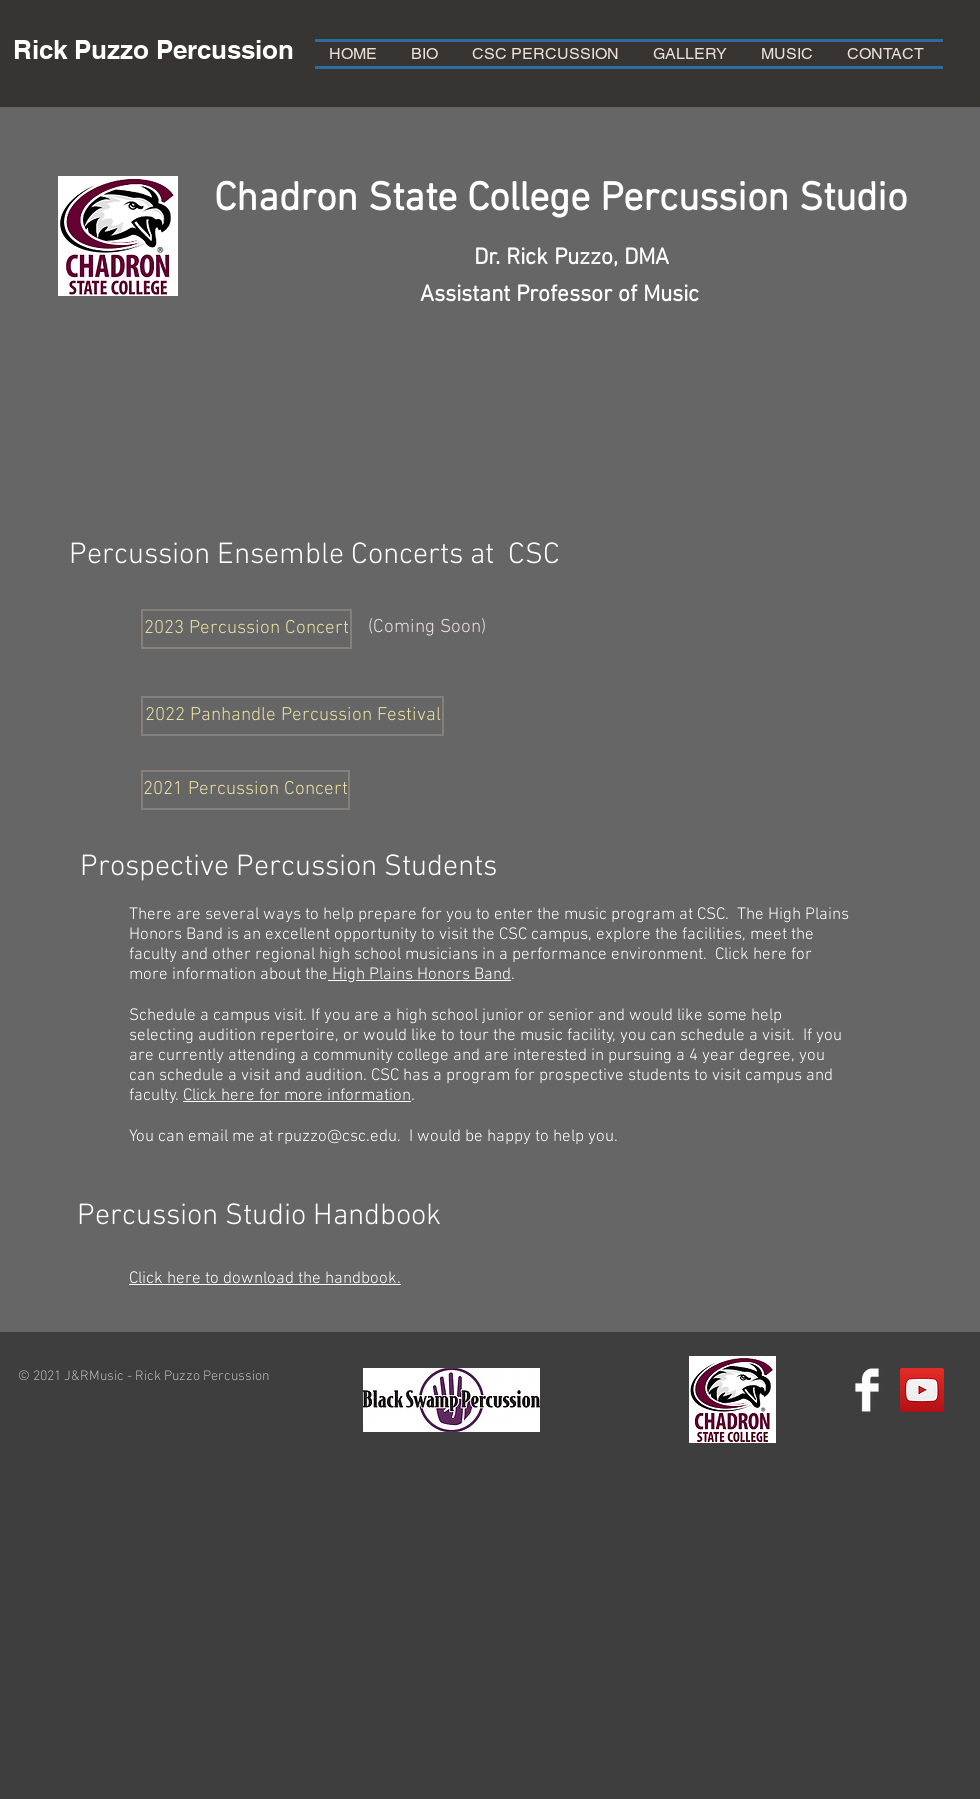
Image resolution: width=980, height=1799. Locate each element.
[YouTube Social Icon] (922, 1390)
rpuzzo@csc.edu (337, 1137)
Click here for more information (297, 1096)
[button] (246, 629)
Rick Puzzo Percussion (153, 49)
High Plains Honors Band (419, 975)
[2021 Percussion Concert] (245, 790)
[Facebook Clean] (867, 1390)
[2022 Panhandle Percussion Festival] (292, 716)
